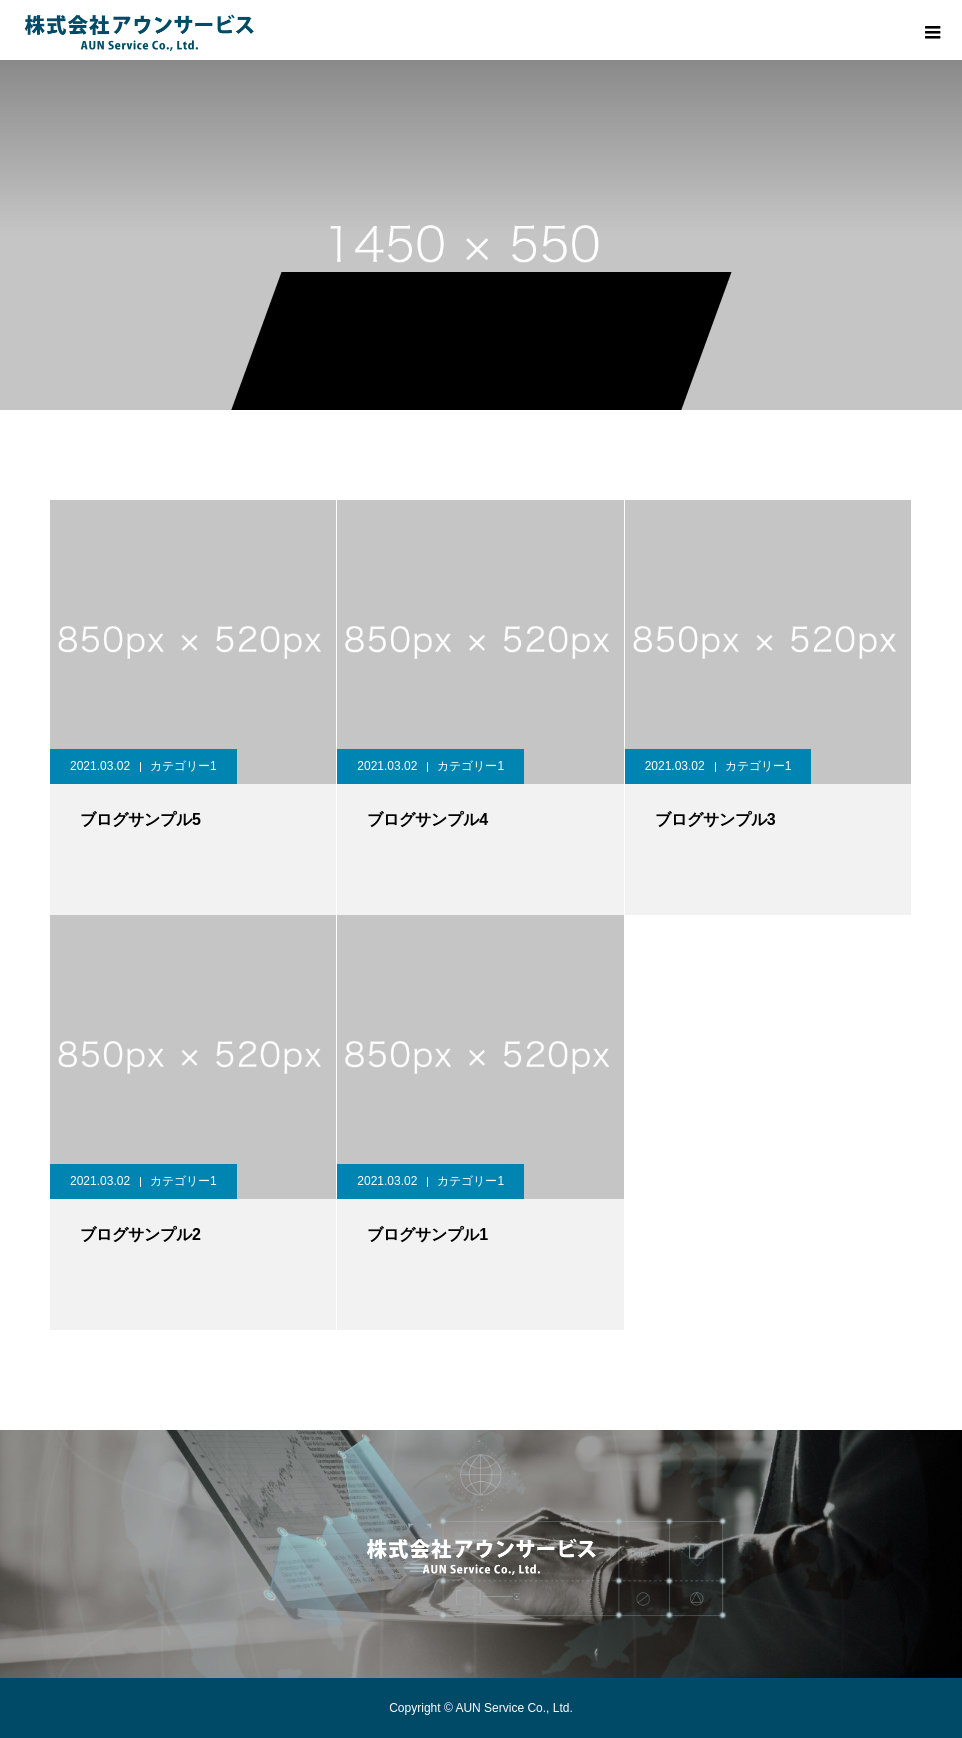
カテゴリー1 (183, 766)
